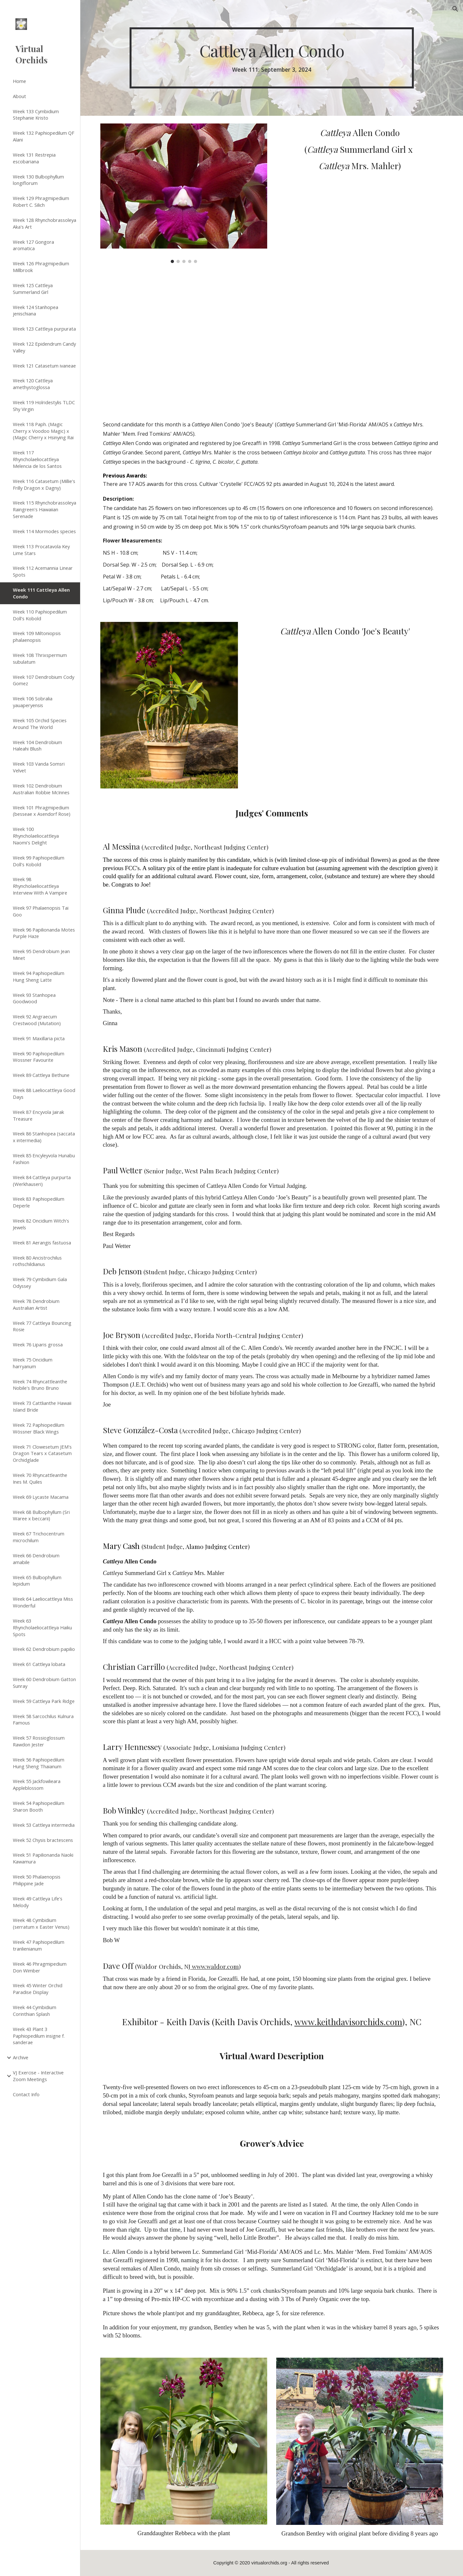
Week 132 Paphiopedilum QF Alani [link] (43, 136)
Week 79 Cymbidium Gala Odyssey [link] (40, 1282)
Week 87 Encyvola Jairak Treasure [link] (38, 1115)
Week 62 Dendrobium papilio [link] (44, 1649)
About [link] (19, 96)
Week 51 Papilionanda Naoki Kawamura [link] (43, 1858)
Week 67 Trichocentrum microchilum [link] (38, 1536)
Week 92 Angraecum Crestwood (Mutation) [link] (37, 1019)
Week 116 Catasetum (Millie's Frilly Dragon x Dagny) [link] (44, 484)
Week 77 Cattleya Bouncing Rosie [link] (42, 1326)
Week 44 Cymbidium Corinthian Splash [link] (34, 2010)
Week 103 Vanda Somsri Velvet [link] (39, 767)
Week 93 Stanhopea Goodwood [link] (34, 998)
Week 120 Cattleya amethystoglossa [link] (33, 383)
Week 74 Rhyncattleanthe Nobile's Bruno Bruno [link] (40, 1384)
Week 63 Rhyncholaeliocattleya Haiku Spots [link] (42, 1627)
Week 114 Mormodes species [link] (44, 531)
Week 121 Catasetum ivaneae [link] (44, 365)
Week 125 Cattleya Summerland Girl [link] (33, 288)
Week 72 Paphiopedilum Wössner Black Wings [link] (38, 1428)
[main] (272, 58)
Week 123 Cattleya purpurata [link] (44, 328)
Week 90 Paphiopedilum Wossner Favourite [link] (38, 1056)
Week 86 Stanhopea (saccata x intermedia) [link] (44, 1136)
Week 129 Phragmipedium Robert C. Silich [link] (41, 201)
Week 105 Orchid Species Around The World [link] (40, 723)
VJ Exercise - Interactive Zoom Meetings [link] (38, 2075)
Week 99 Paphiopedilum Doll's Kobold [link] (38, 861)
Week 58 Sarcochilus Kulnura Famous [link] (43, 1719)
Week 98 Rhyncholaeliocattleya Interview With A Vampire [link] (40, 886)
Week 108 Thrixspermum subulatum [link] (40, 658)
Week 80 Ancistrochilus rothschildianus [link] (37, 1261)
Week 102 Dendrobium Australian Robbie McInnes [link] (41, 789)
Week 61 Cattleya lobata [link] (39, 1664)
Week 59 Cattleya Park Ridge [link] (44, 1701)
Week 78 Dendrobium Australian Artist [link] (36, 1304)
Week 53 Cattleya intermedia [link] (44, 1825)
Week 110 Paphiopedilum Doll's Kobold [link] (40, 615)
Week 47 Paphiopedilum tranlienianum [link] (38, 1945)
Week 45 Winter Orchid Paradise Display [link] (37, 1988)
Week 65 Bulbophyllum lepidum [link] (37, 1580)
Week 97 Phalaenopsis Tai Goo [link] (40, 911)
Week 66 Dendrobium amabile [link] (36, 1558)
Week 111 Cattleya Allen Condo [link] (41, 593)
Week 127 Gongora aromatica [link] (33, 245)
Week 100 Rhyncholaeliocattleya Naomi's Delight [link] (36, 836)
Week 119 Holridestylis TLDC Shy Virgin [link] (44, 405)
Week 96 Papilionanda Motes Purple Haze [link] (44, 933)
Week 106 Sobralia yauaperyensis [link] (32, 701)
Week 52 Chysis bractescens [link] (43, 1840)
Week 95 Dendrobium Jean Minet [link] (41, 954)
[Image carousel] (184, 193)
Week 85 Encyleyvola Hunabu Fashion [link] (44, 1158)
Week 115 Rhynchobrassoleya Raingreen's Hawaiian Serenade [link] (44, 509)
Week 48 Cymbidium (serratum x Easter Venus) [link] (41, 1923)
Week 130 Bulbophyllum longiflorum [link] (38, 180)
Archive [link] (20, 2057)
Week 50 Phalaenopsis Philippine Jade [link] (36, 1880)
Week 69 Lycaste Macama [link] (40, 1497)
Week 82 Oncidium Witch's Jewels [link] (41, 1224)
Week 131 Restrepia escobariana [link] (34, 158)
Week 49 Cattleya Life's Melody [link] (37, 1901)
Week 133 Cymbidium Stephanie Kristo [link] (36, 114)
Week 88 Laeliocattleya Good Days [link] (44, 1093)
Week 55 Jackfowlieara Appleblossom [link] (36, 1784)
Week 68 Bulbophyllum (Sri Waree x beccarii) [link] (41, 1515)
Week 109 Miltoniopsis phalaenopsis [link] (37, 636)
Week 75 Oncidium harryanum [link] (32, 1363)
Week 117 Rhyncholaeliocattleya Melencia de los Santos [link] (37, 459)
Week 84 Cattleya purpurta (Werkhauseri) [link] (42, 1180)
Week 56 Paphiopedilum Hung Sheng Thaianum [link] (38, 1763)
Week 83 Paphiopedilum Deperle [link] (38, 1202)
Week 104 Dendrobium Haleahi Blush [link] (37, 745)
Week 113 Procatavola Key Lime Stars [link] (41, 549)
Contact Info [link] (26, 2094)
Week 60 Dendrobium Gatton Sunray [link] (44, 1682)
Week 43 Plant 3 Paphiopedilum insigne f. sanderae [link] (39, 2036)
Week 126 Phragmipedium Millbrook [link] (41, 266)
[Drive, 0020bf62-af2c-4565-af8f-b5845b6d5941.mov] (184, 340)
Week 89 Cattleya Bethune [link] (41, 1075)
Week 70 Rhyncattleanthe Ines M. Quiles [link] (40, 1478)
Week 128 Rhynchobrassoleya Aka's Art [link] (44, 223)
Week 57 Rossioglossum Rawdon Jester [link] (39, 1741)
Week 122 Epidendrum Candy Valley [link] (44, 347)
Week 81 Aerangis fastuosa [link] (42, 1242)
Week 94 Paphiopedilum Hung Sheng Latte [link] (38, 976)
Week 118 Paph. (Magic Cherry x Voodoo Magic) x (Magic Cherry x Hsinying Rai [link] (43, 431)
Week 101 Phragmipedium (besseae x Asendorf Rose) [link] (41, 810)
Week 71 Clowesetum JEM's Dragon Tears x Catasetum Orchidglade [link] (42, 1453)
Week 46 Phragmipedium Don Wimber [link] (40, 1967)
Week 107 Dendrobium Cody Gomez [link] (43, 680)
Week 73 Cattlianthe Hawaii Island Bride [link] (42, 1406)
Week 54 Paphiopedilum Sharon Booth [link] (38, 1806)
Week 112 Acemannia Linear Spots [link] (43, 571)
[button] (455, 9)
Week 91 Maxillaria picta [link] (39, 1038)
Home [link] (19, 81)
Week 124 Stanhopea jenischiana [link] (35, 310)
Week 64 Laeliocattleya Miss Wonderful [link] (43, 1602)
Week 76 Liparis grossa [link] (38, 1344)
